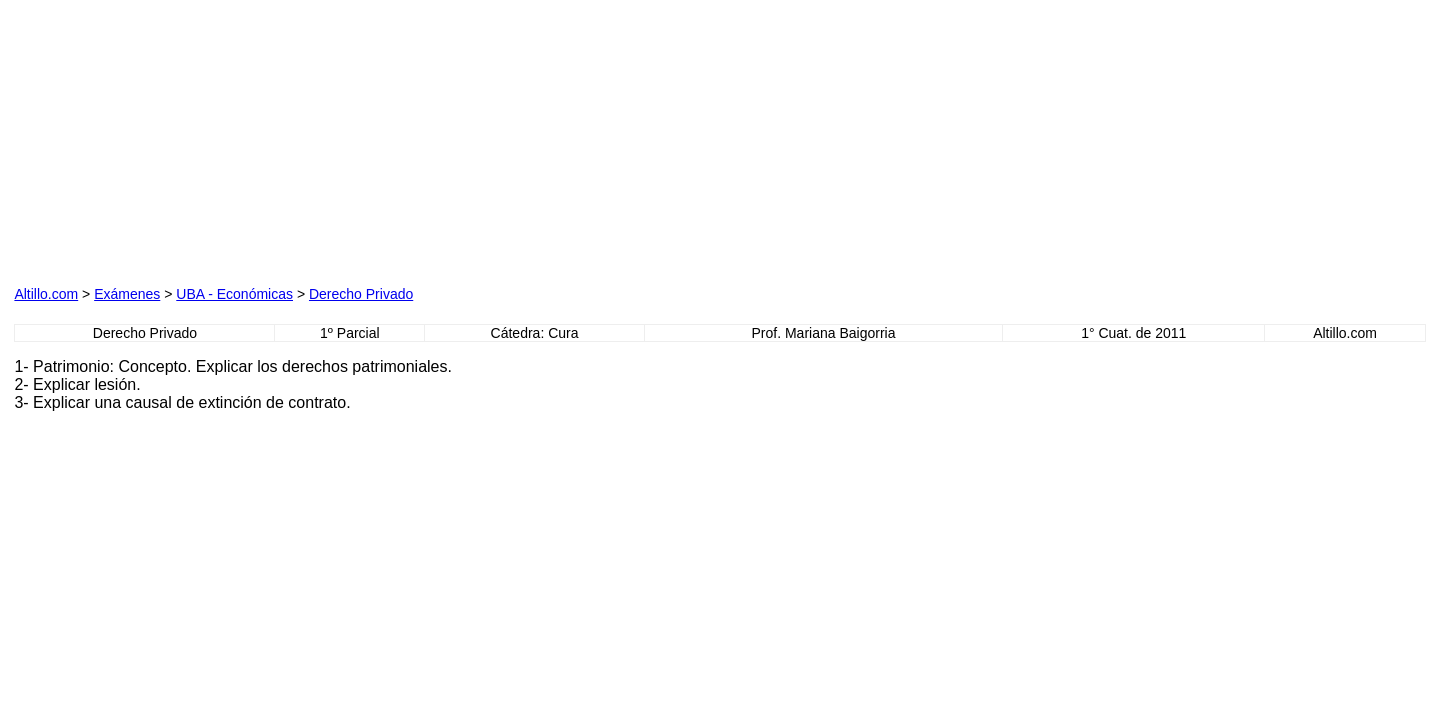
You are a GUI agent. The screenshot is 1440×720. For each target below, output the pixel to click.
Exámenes (127, 294)
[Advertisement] (242, 139)
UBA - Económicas (234, 294)
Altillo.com (46, 294)
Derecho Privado (361, 294)
